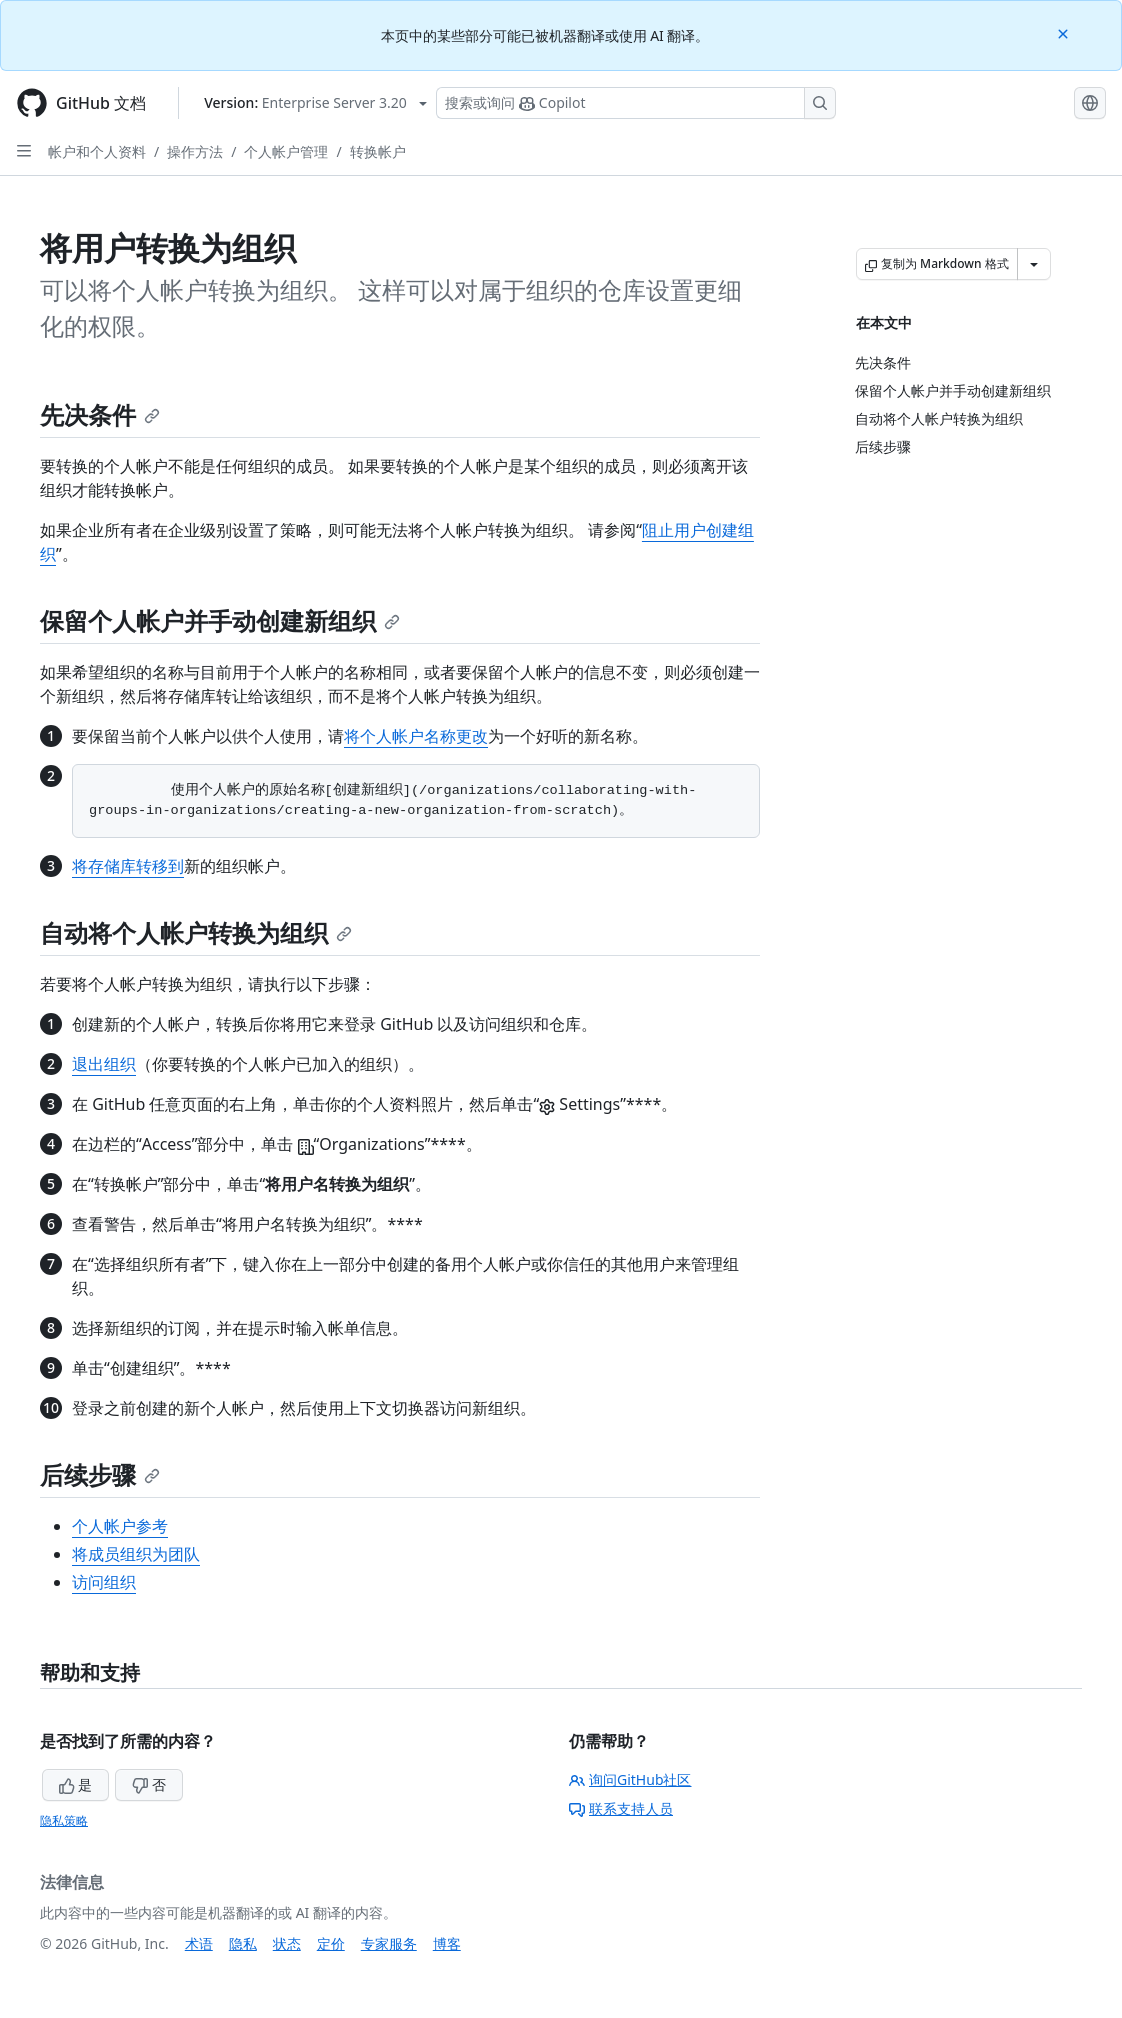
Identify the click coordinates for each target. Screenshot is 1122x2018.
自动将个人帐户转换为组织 (196, 932)
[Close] (1065, 32)
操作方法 (195, 151)
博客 (447, 1943)
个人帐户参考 (120, 1526)
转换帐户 (378, 151)
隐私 (243, 1943)
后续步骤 (100, 1474)
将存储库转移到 (128, 866)
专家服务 (389, 1943)
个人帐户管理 (286, 151)
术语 (199, 1943)
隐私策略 (64, 1820)
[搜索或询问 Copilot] (636, 103)
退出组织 (104, 1064)
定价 (331, 1943)
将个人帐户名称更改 (416, 736)
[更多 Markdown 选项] (1034, 264)
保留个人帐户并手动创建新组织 (220, 620)
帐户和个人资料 (97, 151)
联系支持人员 (621, 1808)
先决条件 (100, 414)
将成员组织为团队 (136, 1554)
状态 (287, 1943)
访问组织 (104, 1582)
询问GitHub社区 (630, 1779)
